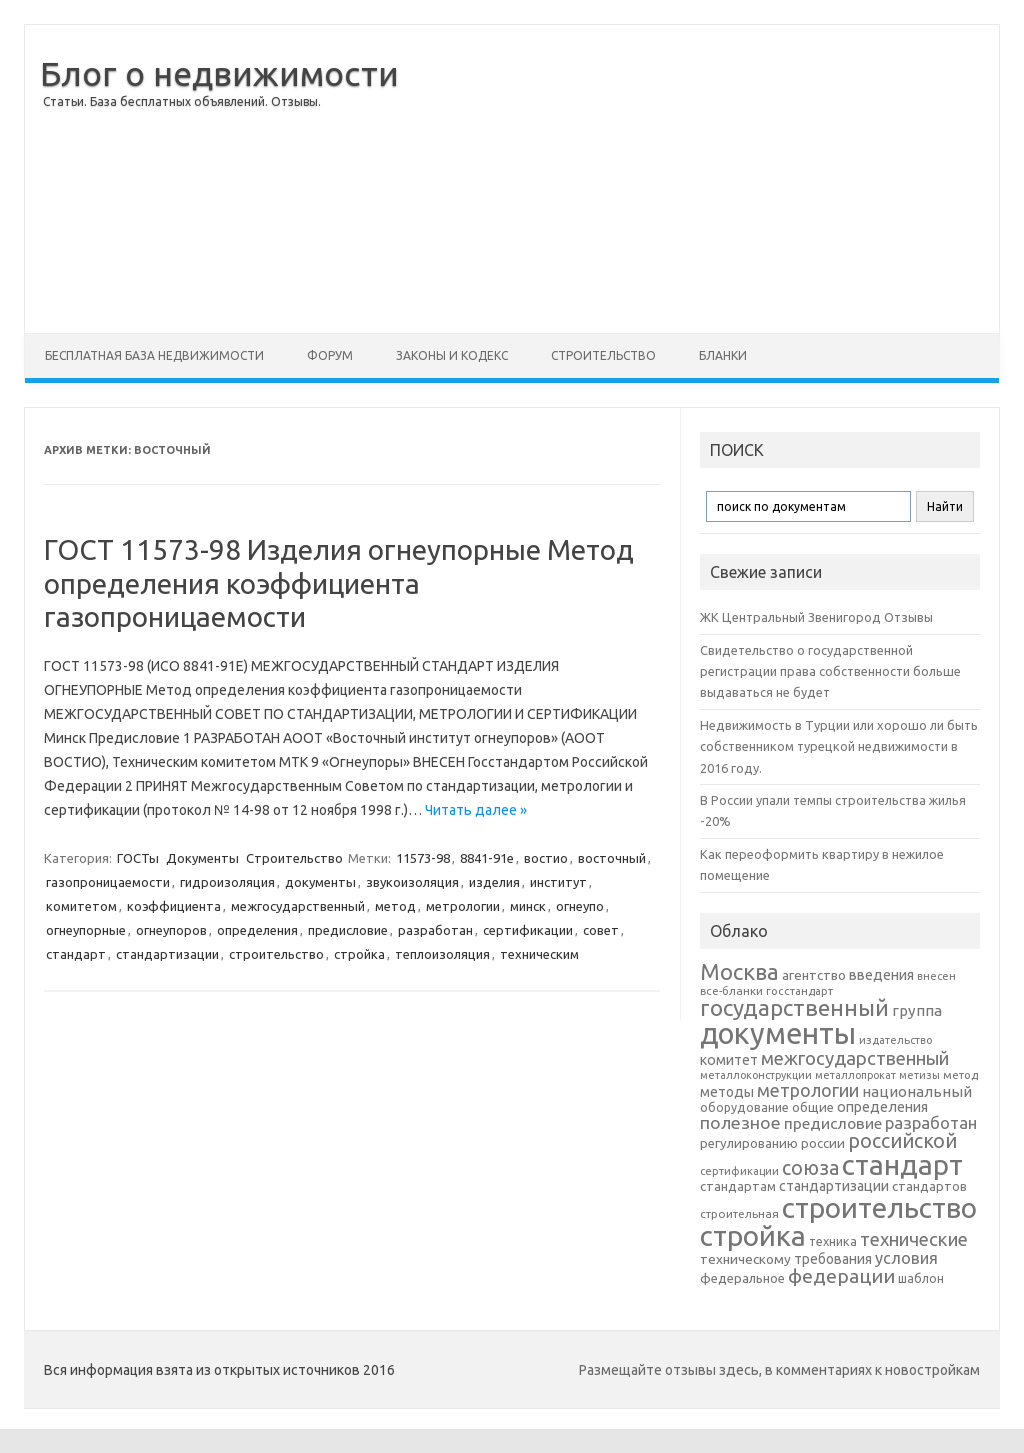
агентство (814, 975)
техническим (539, 954)
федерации (841, 1276)
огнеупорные (86, 930)
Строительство (603, 355)
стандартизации (167, 954)
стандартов (929, 1186)
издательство (895, 1040)
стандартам (738, 1186)
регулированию (749, 1143)
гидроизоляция (227, 882)
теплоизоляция (442, 954)
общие (813, 1107)
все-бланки (731, 990)
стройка (359, 954)
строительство (276, 954)
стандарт (76, 954)
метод (395, 906)
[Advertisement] (699, 179)
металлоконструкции (756, 1075)
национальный (917, 1091)
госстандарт (799, 991)
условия (906, 1258)
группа (917, 1010)
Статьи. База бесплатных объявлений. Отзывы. (182, 101)
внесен (936, 976)
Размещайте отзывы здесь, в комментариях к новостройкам (779, 1370)
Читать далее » (476, 810)
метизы (919, 1075)
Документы (202, 858)
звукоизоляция (412, 882)
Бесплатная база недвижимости (154, 355)
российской (902, 1141)
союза (810, 1168)
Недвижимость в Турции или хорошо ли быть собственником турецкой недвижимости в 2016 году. (839, 746)
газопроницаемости (108, 882)
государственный (794, 1007)
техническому (745, 1259)
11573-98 (423, 858)
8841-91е (487, 858)
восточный (612, 858)
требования (833, 1259)
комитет (729, 1060)
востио (546, 858)
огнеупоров (171, 930)
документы (320, 882)
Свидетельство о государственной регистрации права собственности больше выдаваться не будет (830, 671)
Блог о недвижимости (219, 73)
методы (727, 1092)
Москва (739, 971)
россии (823, 1143)
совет (601, 930)
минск (528, 906)
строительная (739, 1213)
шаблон (921, 1278)
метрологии (463, 906)
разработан (435, 930)
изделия (494, 882)
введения (881, 975)
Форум (330, 355)
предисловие (348, 930)
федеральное (742, 1278)
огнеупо (580, 906)
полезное (740, 1122)
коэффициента (174, 906)
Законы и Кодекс (452, 355)
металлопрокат (855, 1075)
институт (558, 882)
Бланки (723, 355)
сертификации (528, 930)
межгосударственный (298, 906)
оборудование (744, 1107)
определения (257, 930)
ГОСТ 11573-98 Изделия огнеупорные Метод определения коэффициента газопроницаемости (339, 583)
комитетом (81, 906)
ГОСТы (138, 858)
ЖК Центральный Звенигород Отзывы (816, 617)
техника (833, 1241)
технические (914, 1239)
